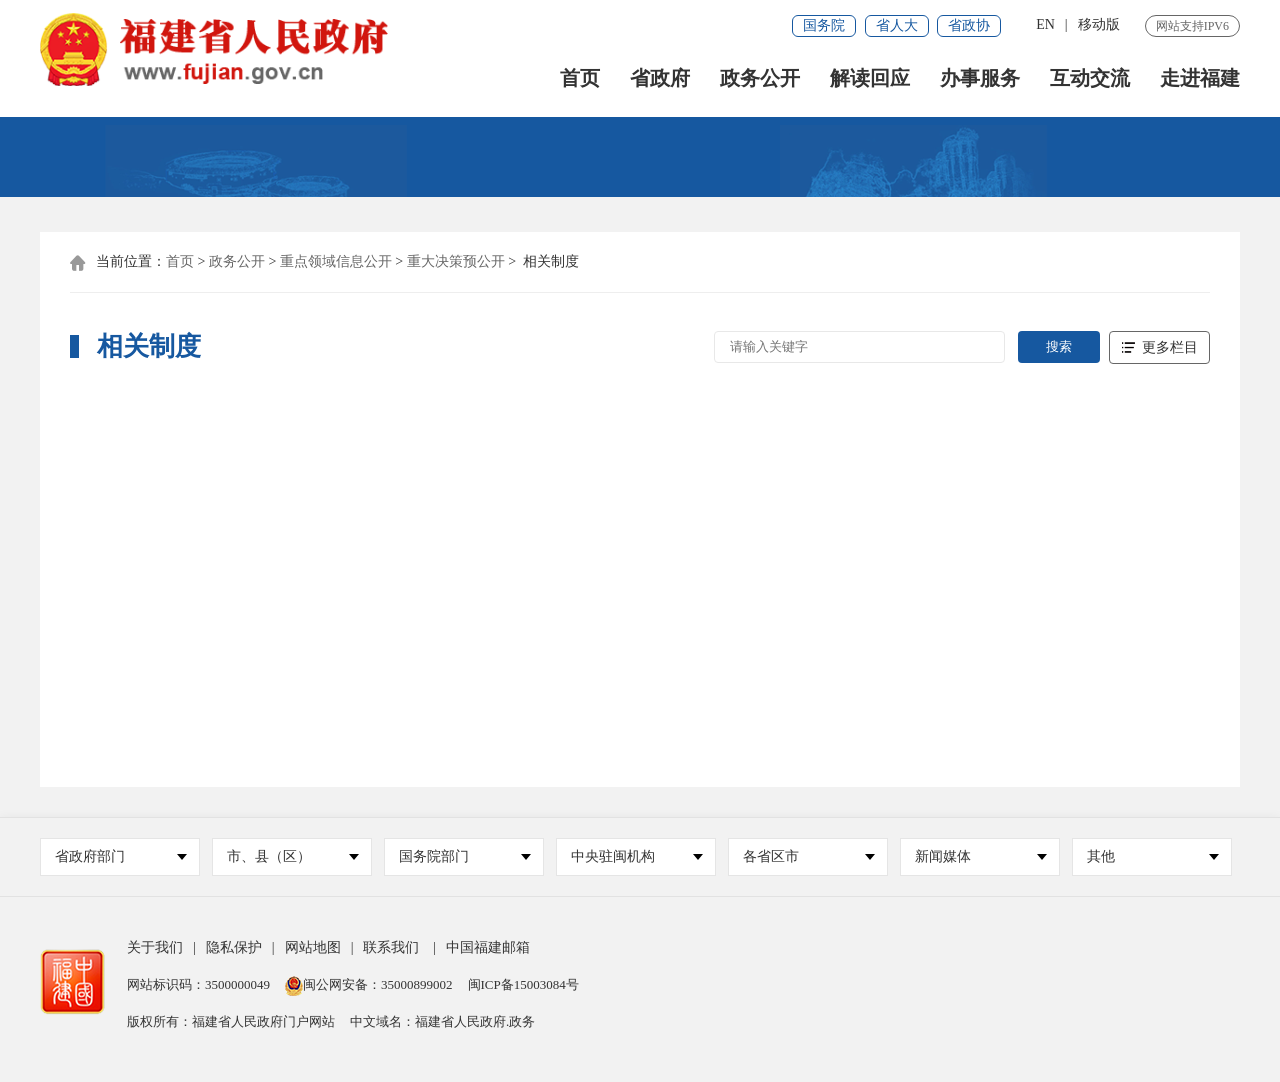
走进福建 (1200, 80)
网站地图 (313, 949)
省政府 (660, 80)
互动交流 (1090, 80)
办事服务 (980, 80)
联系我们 (391, 949)
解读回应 (870, 80)
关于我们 (155, 949)
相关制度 (551, 263)
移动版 (1099, 24)
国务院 (824, 25)
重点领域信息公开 (336, 263)
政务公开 (760, 80)
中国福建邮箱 (488, 949)
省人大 (897, 25)
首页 (580, 80)
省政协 (969, 25)
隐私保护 (234, 949)
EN (1045, 24)
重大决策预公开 (456, 263)
